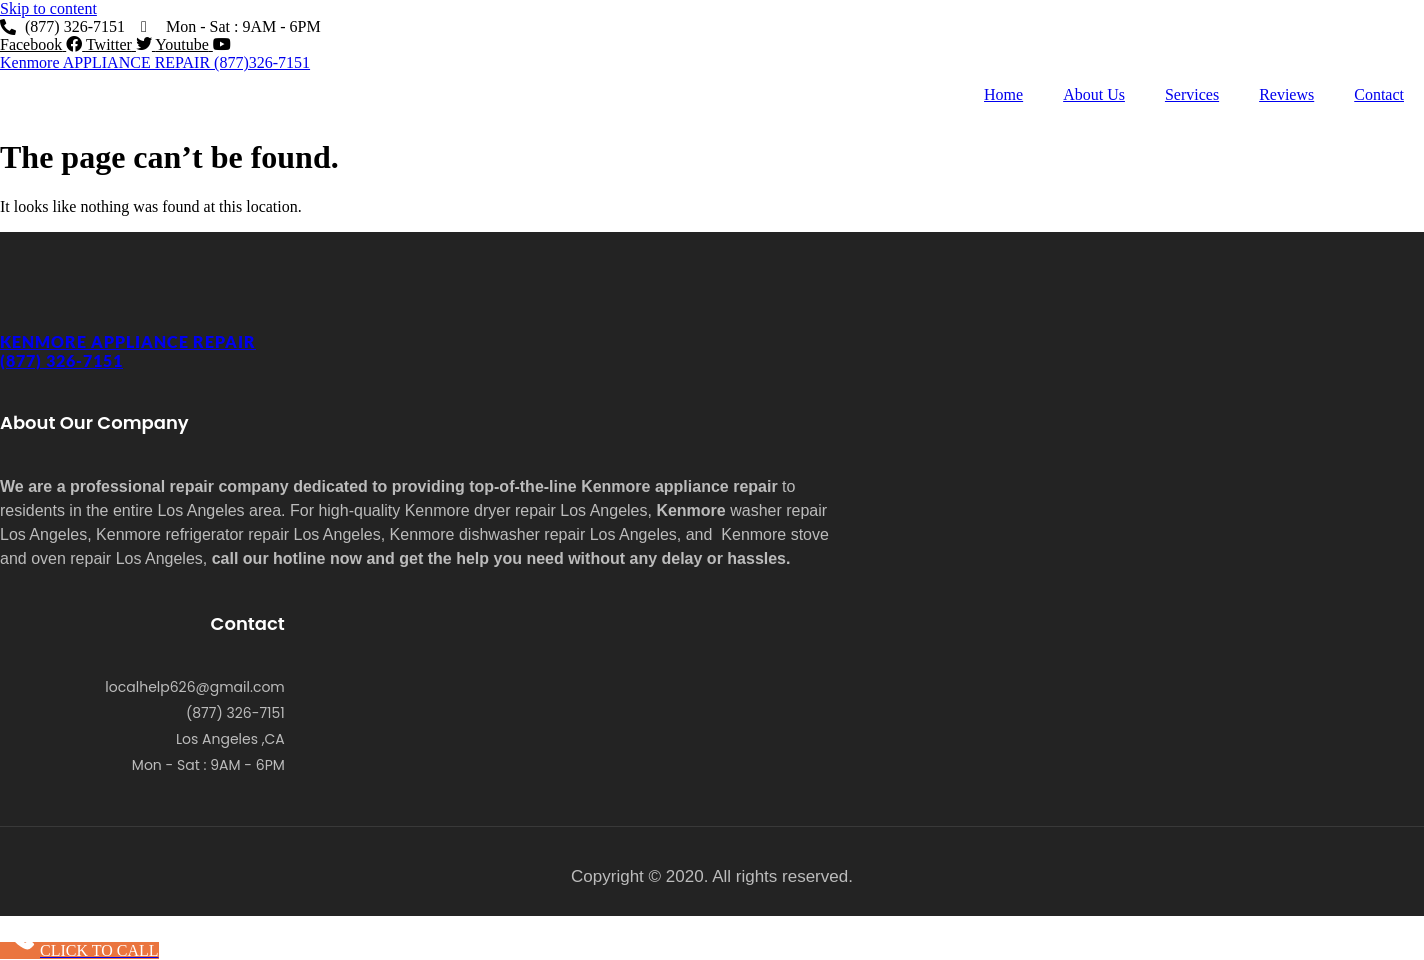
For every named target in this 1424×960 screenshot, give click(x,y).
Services (1192, 94)
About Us (1094, 94)
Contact (1379, 94)
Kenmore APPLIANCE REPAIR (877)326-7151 (155, 62)
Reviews (1286, 94)
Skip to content (48, 8)
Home (1003, 94)
